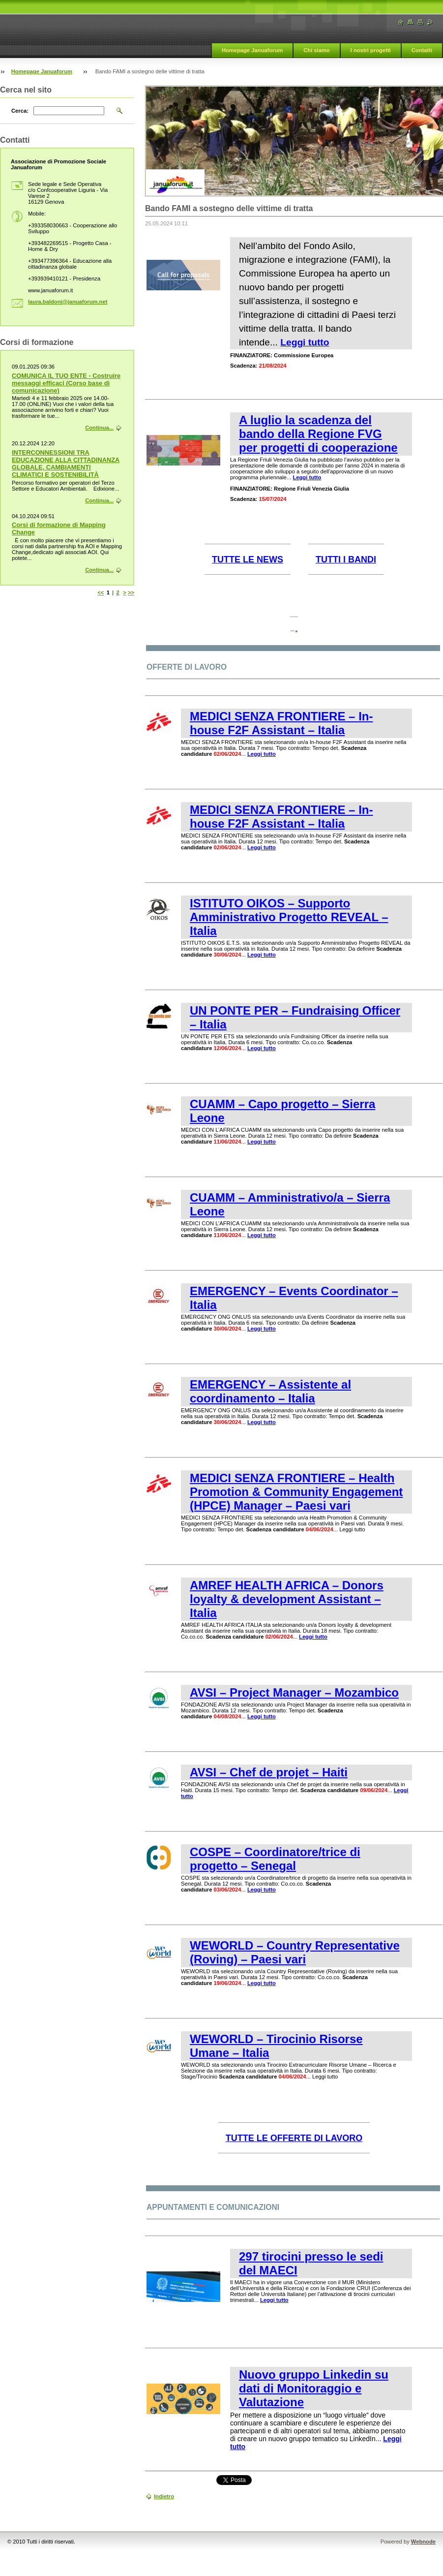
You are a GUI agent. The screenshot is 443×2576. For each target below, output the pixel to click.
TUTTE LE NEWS (247, 559)
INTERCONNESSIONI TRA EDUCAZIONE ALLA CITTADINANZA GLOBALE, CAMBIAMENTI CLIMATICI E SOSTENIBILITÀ (65, 463)
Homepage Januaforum (252, 50)
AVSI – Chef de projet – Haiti (269, 1772)
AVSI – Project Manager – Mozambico (294, 1692)
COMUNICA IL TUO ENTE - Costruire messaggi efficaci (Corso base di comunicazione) (66, 383)
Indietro (164, 2496)
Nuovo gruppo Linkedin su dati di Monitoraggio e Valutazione (313, 2388)
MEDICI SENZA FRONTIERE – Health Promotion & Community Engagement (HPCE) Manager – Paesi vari (296, 1491)
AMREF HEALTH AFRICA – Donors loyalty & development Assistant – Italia (287, 1599)
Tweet (226, 2479)
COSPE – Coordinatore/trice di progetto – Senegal (275, 1858)
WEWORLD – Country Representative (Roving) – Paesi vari (295, 1952)
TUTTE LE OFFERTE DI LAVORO (294, 2138)
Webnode (423, 2542)
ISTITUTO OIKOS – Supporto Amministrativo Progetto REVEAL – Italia (289, 917)
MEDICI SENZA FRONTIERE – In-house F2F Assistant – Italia (281, 723)
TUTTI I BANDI (346, 559)
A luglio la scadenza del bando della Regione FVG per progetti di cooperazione (318, 433)
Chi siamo (316, 50)
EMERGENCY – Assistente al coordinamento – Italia (270, 1391)
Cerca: (20, 111)
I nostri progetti (371, 50)
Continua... (99, 428)
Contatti (422, 50)
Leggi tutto (304, 342)
